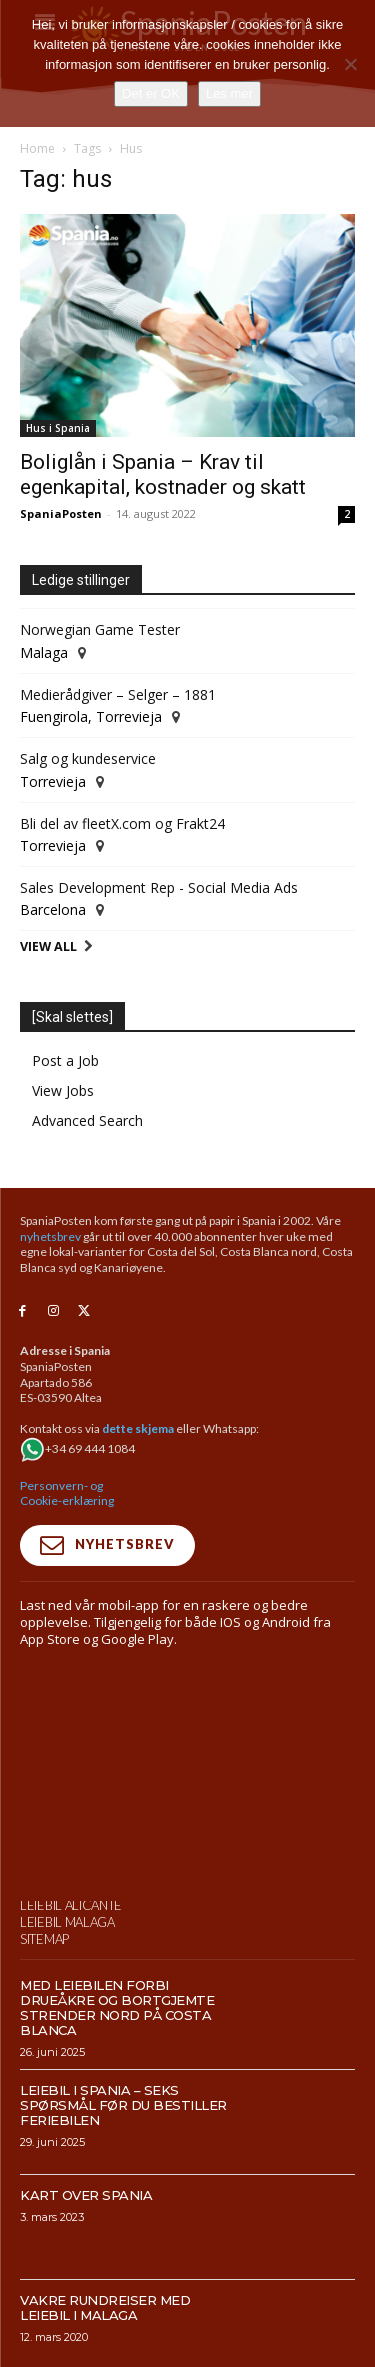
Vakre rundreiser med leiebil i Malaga (105, 2307)
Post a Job (65, 1060)
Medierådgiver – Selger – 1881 (118, 694)
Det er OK (151, 93)
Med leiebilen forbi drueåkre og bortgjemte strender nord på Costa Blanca (117, 2007)
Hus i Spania (58, 428)
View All (48, 946)
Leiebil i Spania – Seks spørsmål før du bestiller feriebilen (123, 2105)
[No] (350, 64)
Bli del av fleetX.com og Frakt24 (122, 823)
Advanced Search (87, 1120)
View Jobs (63, 1090)
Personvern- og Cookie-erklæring (67, 1493)
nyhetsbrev (50, 1236)
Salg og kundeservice (88, 758)
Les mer (229, 93)
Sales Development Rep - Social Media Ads (159, 887)
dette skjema (138, 1428)
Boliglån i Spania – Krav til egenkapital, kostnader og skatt (163, 474)
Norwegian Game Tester (100, 629)
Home (37, 148)
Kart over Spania (86, 2195)
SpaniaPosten (61, 513)
